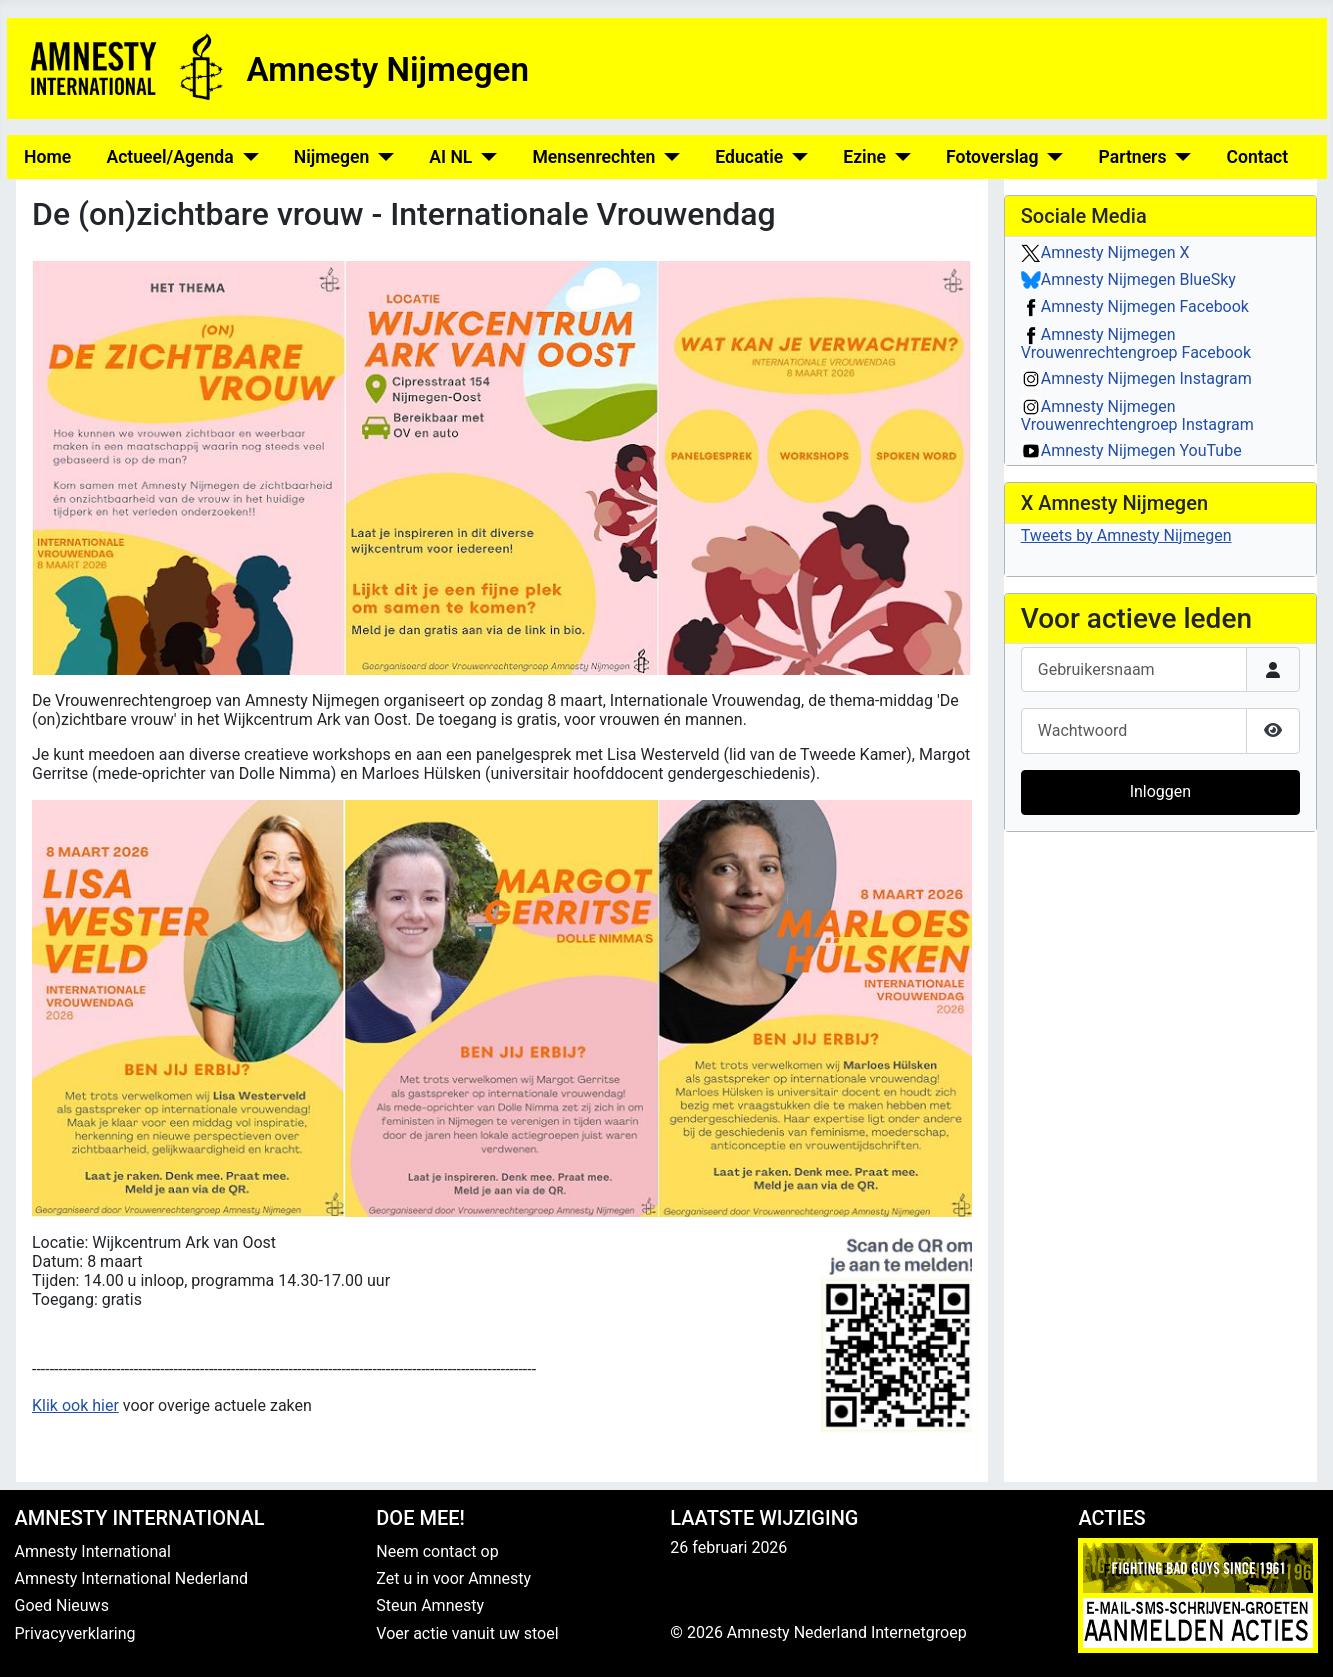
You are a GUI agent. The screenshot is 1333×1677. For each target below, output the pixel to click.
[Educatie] (795, 157)
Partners (1132, 157)
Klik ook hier (75, 1405)
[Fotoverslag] (1051, 157)
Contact (1257, 157)
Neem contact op (437, 1551)
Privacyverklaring (75, 1633)
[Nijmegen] (381, 157)
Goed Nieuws (62, 1605)
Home (47, 157)
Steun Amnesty (430, 1605)
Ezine (864, 157)
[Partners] (1178, 157)
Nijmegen (332, 157)
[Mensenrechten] (667, 157)
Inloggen (1161, 791)
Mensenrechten (593, 157)
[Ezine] (898, 157)
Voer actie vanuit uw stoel (467, 1633)
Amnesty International (93, 1551)
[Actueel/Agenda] (246, 157)
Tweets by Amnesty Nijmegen (1126, 535)
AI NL (450, 157)
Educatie (749, 157)
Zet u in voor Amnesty (453, 1578)
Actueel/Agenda (169, 157)
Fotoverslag (992, 157)
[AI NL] (484, 157)
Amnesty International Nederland (132, 1578)
